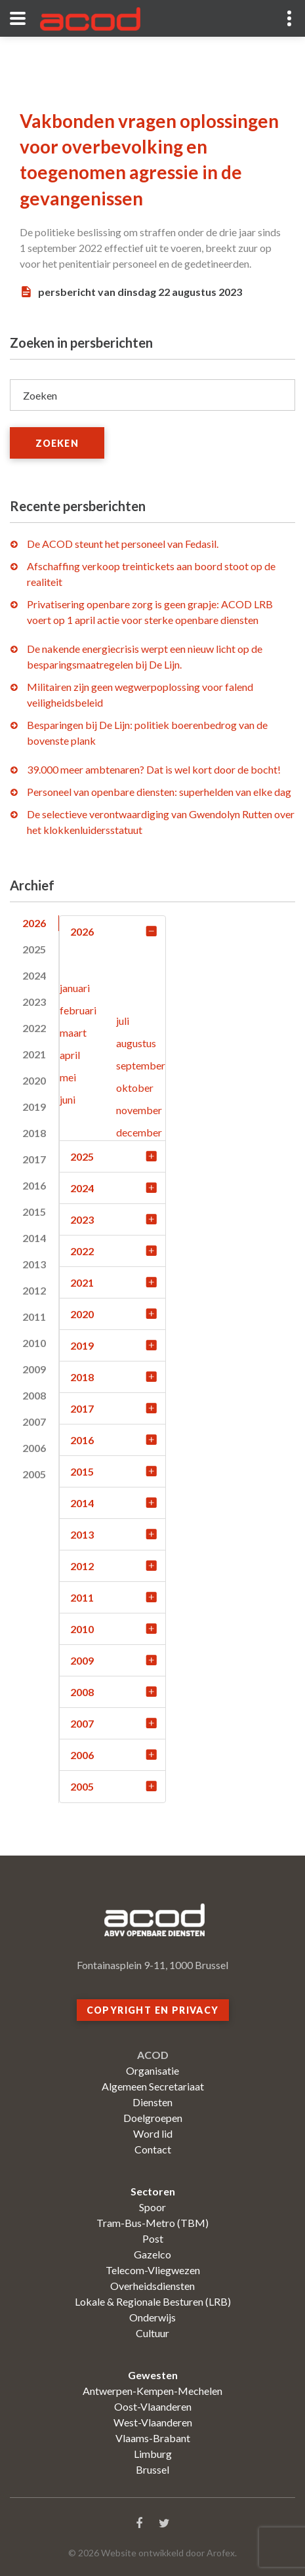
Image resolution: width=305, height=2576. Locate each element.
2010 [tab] (34, 1343)
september (140, 1065)
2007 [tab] (34, 1421)
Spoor (152, 2207)
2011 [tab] (34, 1316)
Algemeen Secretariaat (153, 2086)
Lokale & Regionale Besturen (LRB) (153, 2301)
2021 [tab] (34, 1054)
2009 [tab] (34, 1369)
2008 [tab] (34, 1395)
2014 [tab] (34, 1238)
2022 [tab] (34, 1028)
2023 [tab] (34, 1001)
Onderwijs (152, 2317)
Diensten (152, 2102)
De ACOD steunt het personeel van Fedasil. (122, 543)
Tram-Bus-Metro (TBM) (152, 2222)
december (139, 1132)
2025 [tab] (34, 949)
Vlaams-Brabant (152, 2438)
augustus (136, 1043)
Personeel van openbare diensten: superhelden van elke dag (159, 791)
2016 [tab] (34, 1185)
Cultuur (152, 2333)
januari (75, 988)
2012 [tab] (34, 1290)
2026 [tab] (34, 923)
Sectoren (153, 2191)
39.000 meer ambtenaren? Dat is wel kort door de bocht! (154, 769)
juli (122, 1020)
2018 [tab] (34, 1133)
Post (152, 2238)
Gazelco (152, 2254)
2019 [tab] (34, 1106)
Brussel (152, 2469)
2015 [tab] (34, 1211)
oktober (134, 1087)
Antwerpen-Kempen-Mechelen (152, 2390)
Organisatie (152, 2070)
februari (78, 1010)
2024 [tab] (34, 975)
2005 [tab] (34, 1474)
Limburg (153, 2453)
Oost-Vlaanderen (153, 2406)
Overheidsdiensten (152, 2285)
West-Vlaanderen (152, 2422)
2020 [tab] (34, 1080)
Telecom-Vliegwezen (153, 2270)
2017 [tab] (34, 1159)
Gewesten (153, 2375)
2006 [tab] (34, 1448)
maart (73, 1032)
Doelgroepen (152, 2117)
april (70, 1055)
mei (68, 1077)
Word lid (153, 2133)
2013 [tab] (34, 1264)
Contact (152, 2149)
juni (67, 1099)
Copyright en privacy (153, 2010)
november (139, 1110)
